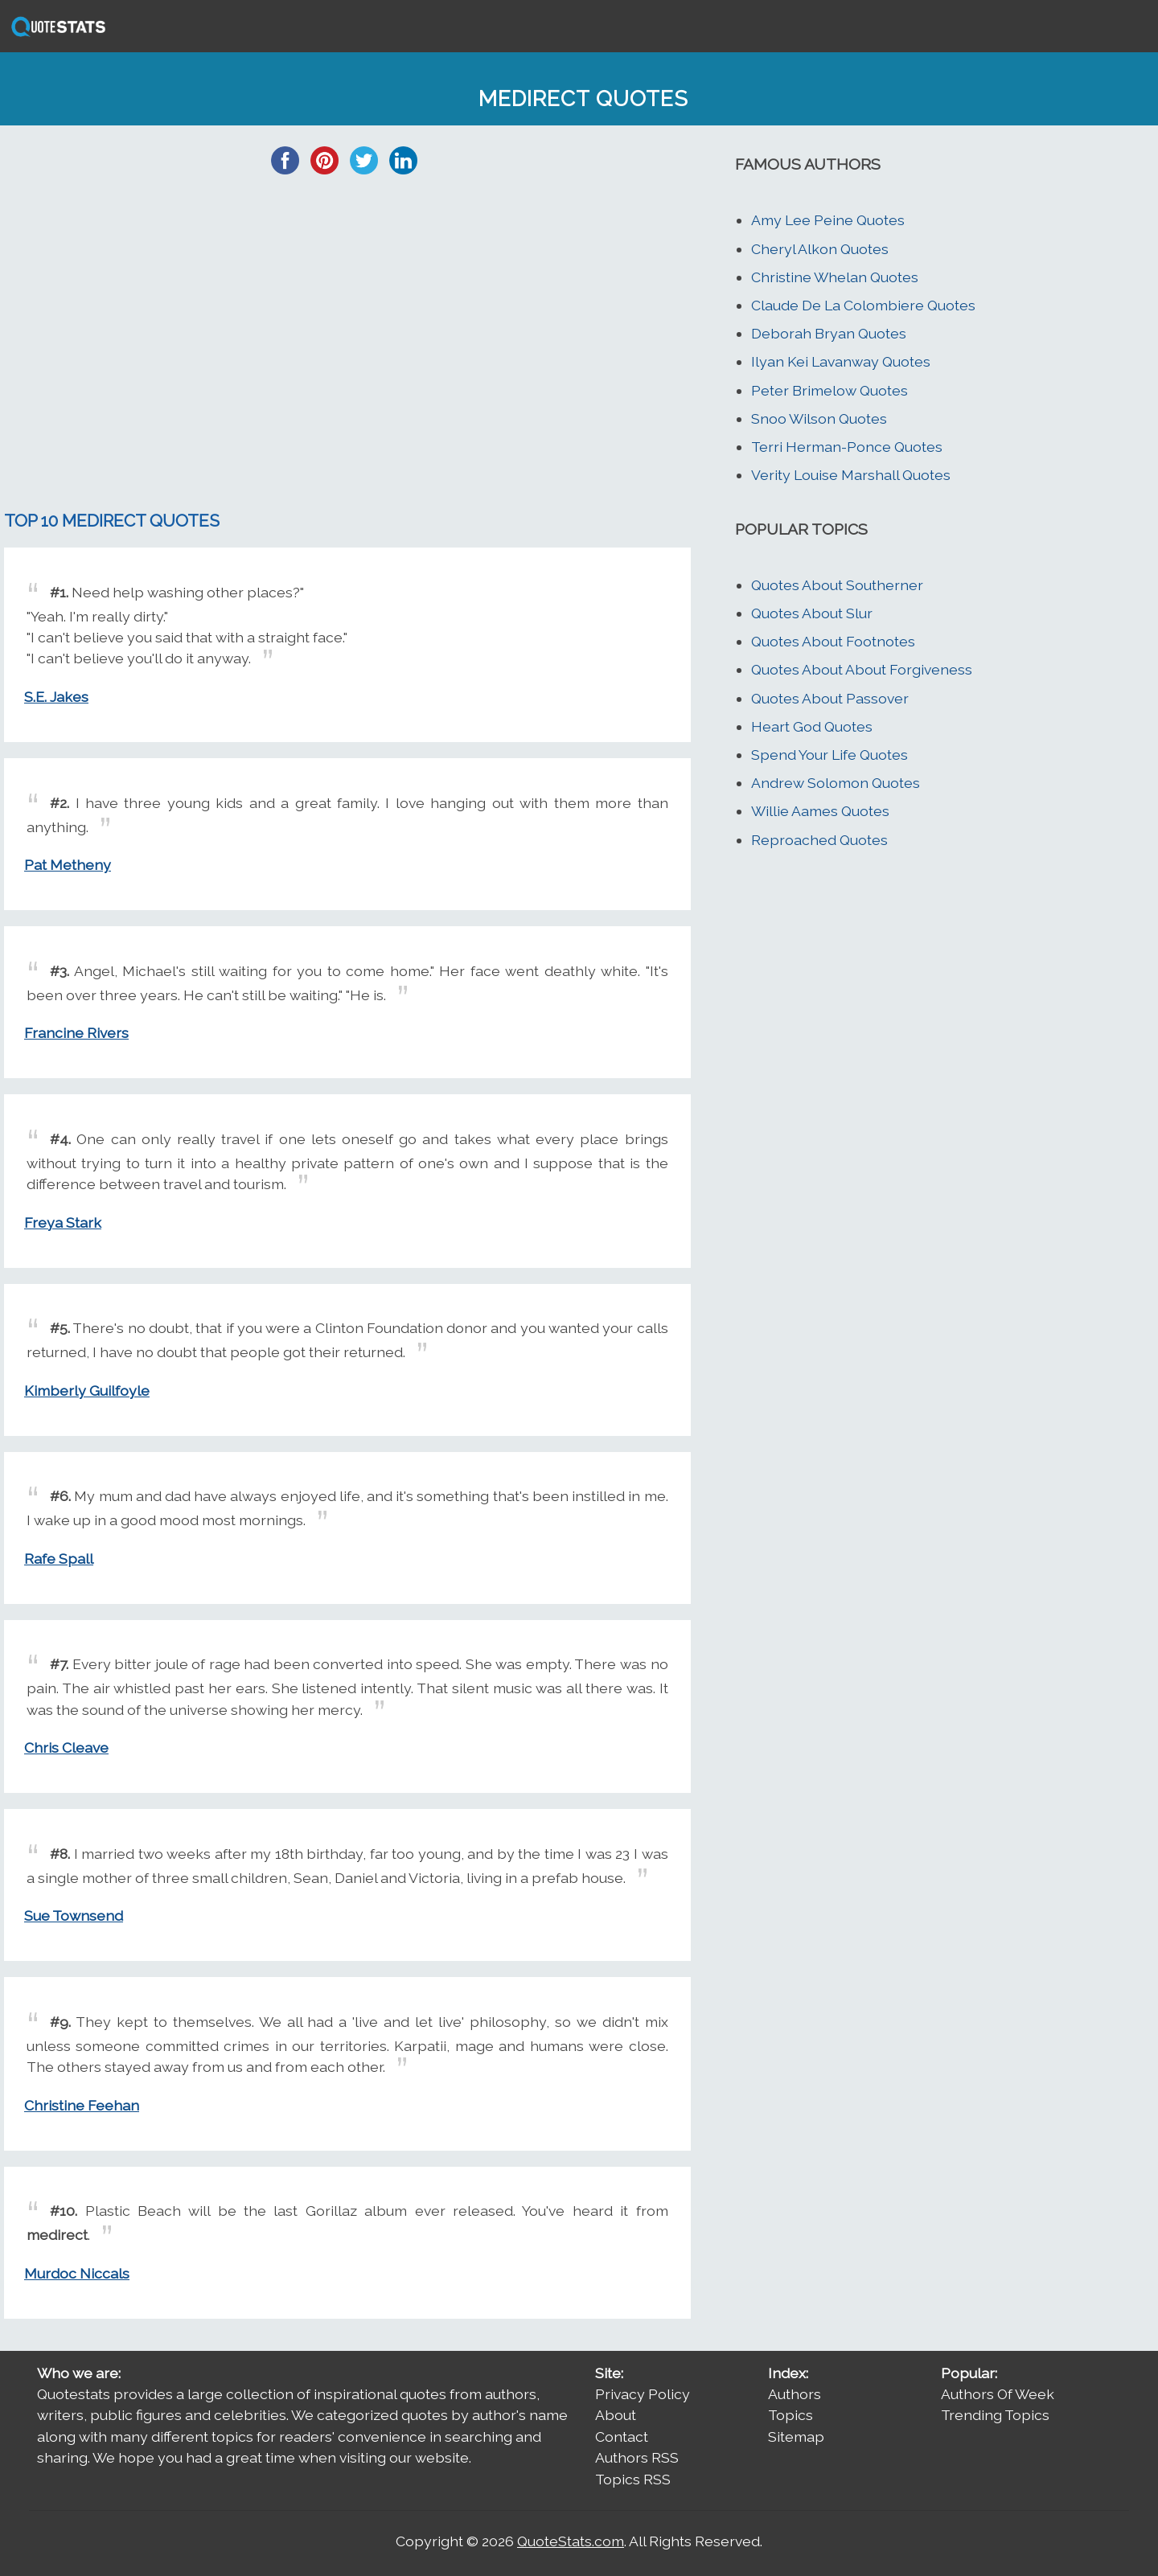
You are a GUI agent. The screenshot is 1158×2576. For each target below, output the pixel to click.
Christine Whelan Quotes (834, 277)
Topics (790, 2414)
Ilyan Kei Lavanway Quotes (840, 361)
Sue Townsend (73, 1915)
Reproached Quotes (819, 839)
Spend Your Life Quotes (829, 754)
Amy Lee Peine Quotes (828, 219)
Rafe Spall (58, 1558)
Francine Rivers (76, 1032)
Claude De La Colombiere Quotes (863, 305)
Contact (621, 2436)
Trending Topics (995, 2414)
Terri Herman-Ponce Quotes (846, 446)
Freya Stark (62, 1222)
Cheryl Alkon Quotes (820, 248)
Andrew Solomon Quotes (835, 782)
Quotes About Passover (830, 698)
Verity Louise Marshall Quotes (851, 474)
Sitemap (796, 2436)
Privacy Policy (642, 2393)
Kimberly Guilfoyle (87, 1390)
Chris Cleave (66, 1747)
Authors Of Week (997, 2393)
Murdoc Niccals (76, 2273)
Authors (794, 2393)
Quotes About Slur (812, 613)
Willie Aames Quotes (820, 810)
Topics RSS (633, 2479)
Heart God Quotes (812, 726)
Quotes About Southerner (837, 584)
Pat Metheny (67, 864)
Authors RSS (637, 2457)
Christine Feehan (81, 2105)
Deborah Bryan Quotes (828, 333)
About (615, 2414)
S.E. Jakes (56, 696)
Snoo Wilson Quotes (819, 418)
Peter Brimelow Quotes (829, 390)
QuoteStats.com (570, 2541)
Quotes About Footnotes (833, 641)
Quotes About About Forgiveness (861, 669)
